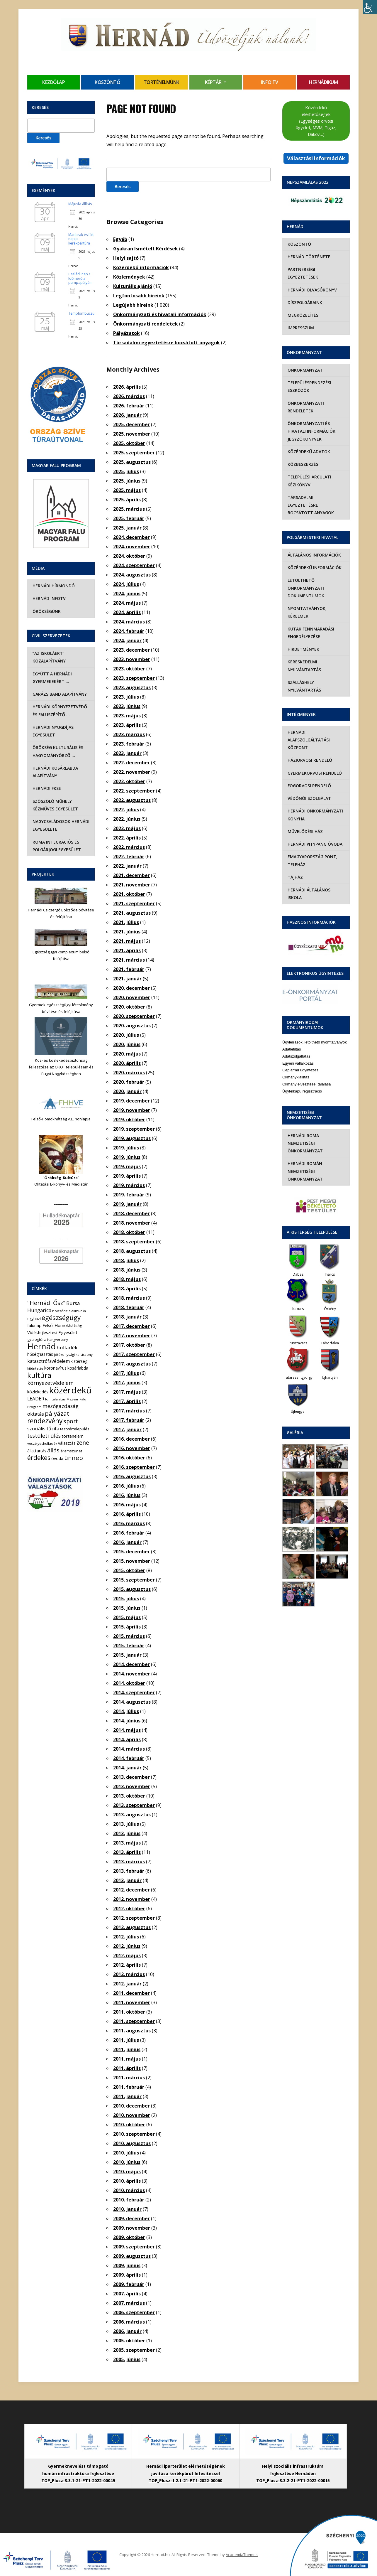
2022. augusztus (132, 800)
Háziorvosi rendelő (309, 752)
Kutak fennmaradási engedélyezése (310, 624)
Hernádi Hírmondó (53, 586)
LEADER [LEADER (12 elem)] (35, 1398)
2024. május (127, 603)
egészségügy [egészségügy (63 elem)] (61, 1317)
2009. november (131, 2228)
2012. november (131, 1899)
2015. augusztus (132, 1589)
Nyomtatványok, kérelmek (306, 604)
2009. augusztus (132, 2256)
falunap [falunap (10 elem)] (34, 1325)
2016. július (126, 1486)
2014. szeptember (134, 1692)
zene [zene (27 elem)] (83, 1443)
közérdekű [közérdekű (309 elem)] (70, 1390)
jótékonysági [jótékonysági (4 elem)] (64, 1354)
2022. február (128, 856)
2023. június (126, 706)
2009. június (126, 2265)
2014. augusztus (132, 1702)
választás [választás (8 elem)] (67, 1443)
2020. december (131, 988)
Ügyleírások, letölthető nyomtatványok (314, 1027)
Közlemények (129, 277)
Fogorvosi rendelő (308, 778)
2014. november (131, 1673)
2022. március (129, 847)
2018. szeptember (134, 1241)
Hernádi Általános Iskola (316, 882)
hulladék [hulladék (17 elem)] (67, 1347)
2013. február (128, 1871)
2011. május (127, 2059)
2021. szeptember (134, 903)
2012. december (131, 1890)
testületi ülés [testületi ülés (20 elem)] (44, 1435)
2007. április (127, 2293)
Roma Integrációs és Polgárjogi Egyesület (56, 845)
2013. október (129, 1796)
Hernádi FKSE (46, 788)
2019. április (127, 1176)
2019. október (129, 1119)
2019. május (127, 1166)
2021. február (128, 969)
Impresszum (300, 328)
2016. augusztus (132, 1476)
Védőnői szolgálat (308, 790)
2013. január (127, 1880)
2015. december (131, 1551)
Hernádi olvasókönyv (311, 290)
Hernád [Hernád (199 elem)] (41, 1346)
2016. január (127, 1542)
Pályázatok (126, 333)
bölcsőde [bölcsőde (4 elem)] (60, 1311)
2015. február (128, 1645)
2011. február (128, 2087)
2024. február (128, 631)
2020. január (127, 1091)
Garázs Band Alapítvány (59, 694)
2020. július (126, 1035)
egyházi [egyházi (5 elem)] (34, 1318)
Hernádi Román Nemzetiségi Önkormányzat (304, 1155)
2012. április (127, 1965)
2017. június (126, 1382)
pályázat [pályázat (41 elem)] (57, 1413)
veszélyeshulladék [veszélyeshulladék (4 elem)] (42, 1443)
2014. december (131, 1664)
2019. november (131, 1110)
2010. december (131, 2106)
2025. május (127, 490)
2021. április (127, 950)
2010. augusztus (132, 2143)
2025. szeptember (134, 452)
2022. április (127, 837)
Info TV (269, 82)
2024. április (127, 612)
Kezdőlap (53, 82)
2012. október (129, 1908)
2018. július (126, 1260)
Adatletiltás (291, 1034)
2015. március (129, 1636)
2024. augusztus (132, 574)
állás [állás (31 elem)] (53, 1450)
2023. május (127, 715)
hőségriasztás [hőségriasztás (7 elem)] (40, 1354)
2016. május (127, 1504)
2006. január (127, 2331)
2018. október (129, 1232)
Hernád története (308, 256)
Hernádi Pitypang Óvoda (314, 836)
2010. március (129, 2190)
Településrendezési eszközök (309, 386)
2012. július (126, 1936)
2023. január (127, 753)
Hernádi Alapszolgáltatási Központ (308, 732)
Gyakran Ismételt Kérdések (145, 248)
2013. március (129, 1861)
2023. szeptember (134, 678)
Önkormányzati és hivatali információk (159, 314)
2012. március (129, 1974)
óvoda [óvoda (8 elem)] (57, 1458)
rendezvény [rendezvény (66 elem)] (44, 1420)
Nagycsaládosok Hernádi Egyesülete (60, 825)
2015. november (131, 1561)
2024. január (127, 640)
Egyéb (120, 239)
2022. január (127, 866)
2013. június (126, 1833)
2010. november (131, 2115)
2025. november (131, 434)
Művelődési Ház (304, 824)
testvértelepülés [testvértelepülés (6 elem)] (74, 1429)
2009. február (128, 2284)
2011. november (131, 2002)
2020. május (127, 1054)
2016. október (129, 1457)
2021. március (129, 960)
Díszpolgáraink (304, 302)
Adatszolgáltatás (296, 1041)
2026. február (128, 405)
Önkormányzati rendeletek (145, 324)
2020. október (129, 1007)
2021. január (127, 978)
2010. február (128, 2199)
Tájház (294, 869)
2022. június (126, 819)
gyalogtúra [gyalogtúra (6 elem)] (36, 1339)
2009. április (127, 2275)
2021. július (126, 922)
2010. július (126, 2153)
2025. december (131, 424)
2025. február (128, 518)
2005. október (129, 2340)
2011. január (127, 2096)
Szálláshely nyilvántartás (303, 678)
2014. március (129, 1749)
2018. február (128, 1307)
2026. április (127, 387)
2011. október (129, 2012)
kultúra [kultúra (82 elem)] (39, 1375)
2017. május (127, 1392)
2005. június (126, 2359)
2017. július (126, 1373)
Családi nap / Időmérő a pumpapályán (79, 278)
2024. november (131, 546)
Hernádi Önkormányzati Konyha (314, 807)
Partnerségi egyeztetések (302, 273)
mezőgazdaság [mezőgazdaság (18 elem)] (61, 1406)
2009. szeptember (134, 2246)
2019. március (129, 1185)
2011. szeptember (134, 2021)
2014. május (127, 1730)
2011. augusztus (132, 2030)
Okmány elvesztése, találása (306, 1068)
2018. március (129, 1298)
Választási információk (316, 158)
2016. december (131, 1439)
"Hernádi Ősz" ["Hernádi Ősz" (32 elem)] (46, 1303)
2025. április (127, 499)
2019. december (131, 1101)
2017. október (129, 1345)
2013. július (126, 1824)
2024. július (126, 584)
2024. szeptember (134, 565)
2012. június (126, 1946)
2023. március (129, 734)
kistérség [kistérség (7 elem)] (79, 1361)
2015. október (129, 1570)
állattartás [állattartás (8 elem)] (36, 1451)
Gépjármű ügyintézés (300, 1055)
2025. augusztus (132, 462)
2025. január (127, 528)
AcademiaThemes (242, 2554)
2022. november (131, 772)
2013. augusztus (132, 1814)
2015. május (127, 1617)
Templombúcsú (81, 313)
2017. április (127, 1401)
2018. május (127, 1279)
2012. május (127, 1955)
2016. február (128, 1533)
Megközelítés (302, 315)
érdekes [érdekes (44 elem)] (38, 1458)
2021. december (131, 875)
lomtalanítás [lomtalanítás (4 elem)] (55, 1399)
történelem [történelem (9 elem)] (73, 1436)
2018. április (127, 1288)
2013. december (131, 1777)
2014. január (127, 1767)
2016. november (131, 1448)
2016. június (126, 1495)
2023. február (128, 744)
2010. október (129, 2124)
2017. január (127, 1429)
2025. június (126, 481)
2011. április (127, 2068)
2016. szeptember (134, 1467)
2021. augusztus (132, 913)
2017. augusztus (132, 1364)
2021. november (131, 884)
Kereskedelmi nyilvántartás (303, 658)
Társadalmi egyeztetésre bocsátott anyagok (166, 342)
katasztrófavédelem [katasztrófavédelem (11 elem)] (48, 1361)
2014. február (128, 1758)
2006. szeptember (134, 2312)
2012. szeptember (134, 1918)
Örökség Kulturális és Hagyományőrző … (57, 751)
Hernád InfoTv (48, 598)
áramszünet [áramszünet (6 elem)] (71, 1451)
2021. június (126, 931)
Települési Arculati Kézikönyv (309, 480)
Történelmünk (161, 82)
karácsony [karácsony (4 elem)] (84, 1354)
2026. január (127, 415)
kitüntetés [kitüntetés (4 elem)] (35, 1368)
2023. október (129, 668)
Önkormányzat (304, 370)
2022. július (126, 809)
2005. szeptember (134, 2350)
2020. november (131, 997)
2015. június (126, 1608)
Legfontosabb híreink (138, 295)
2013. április (127, 1852)
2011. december (131, 1993)
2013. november (131, 1786)
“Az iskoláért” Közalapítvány (48, 657)
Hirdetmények (303, 641)
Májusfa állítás (80, 203)
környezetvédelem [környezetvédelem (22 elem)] (50, 1382)
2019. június (126, 1157)
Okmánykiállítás (295, 1062)
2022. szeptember (134, 791)
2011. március (129, 2077)
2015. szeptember (134, 1580)
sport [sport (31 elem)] (70, 1421)
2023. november (131, 659)
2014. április (127, 1739)
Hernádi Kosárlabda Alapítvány (54, 771)
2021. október (129, 894)
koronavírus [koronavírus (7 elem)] (55, 1368)
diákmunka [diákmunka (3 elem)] (77, 1311)
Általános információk (313, 547)
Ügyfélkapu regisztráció (302, 1075)
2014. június (126, 1720)
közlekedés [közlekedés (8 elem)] (37, 1392)
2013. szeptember (134, 1805)
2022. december (131, 762)
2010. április (127, 2181)
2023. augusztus (132, 687)
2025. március (129, 509)
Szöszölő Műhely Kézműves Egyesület (54, 805)
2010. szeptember (134, 2134)
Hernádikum (323, 82)
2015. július (126, 1598)
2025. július (126, 471)
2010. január (127, 2209)
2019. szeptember (134, 1129)
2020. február (128, 1082)
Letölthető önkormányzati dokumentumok (305, 580)
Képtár (213, 82)
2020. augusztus (132, 1025)
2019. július (126, 1147)
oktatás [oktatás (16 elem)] (35, 1413)
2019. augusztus (132, 1138)
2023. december (131, 650)
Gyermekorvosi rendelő (314, 765)
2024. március (129, 621)
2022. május (127, 828)
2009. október (129, 2237)
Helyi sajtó (126, 258)
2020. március (129, 1072)
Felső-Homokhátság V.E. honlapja (61, 1119)
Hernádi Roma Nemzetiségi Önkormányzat (304, 1127)
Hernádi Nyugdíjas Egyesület (52, 731)
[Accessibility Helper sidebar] (370, 7)
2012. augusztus (132, 1927)
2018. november (131, 1223)
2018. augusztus (132, 1251)
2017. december (131, 1326)
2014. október (129, 1683)
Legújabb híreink (133, 305)
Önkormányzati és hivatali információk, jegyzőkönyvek (311, 431)
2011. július (126, 2040)
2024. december (131, 537)
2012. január (127, 1983)
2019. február (128, 1194)
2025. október (129, 443)
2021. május (127, 941)
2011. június (126, 2049)
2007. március (129, 2303)
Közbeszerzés (302, 464)
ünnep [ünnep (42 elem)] (73, 1458)
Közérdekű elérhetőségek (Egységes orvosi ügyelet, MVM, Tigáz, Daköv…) (316, 120)
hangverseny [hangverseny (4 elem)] (57, 1339)
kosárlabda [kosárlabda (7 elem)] (77, 1368)
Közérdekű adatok (308, 451)
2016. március (129, 1523)
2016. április (127, 1514)
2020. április (127, 1063)
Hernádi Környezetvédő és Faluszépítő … (59, 710)
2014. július (126, 1711)
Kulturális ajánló (132, 286)
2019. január (127, 1204)
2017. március (129, 1410)
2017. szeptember (134, 1354)
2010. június (126, 2162)
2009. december (131, 2218)
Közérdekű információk (141, 267)
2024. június (126, 593)
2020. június (126, 1044)
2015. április (127, 1627)
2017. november (131, 1335)
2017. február (128, 1420)
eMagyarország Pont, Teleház (312, 852)
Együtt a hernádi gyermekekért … (51, 677)
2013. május (127, 1843)
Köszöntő (107, 82)
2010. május (127, 2171)
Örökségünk (46, 611)
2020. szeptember (134, 1016)
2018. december (131, 1213)
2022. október (129, 781)
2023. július (126, 697)
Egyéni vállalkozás (298, 1048)
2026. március (129, 396)
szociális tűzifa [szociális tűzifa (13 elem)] (43, 1428)
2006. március (129, 2322)
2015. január (127, 1655)
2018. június (126, 1270)
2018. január (127, 1317)
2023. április (127, 725)
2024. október (129, 556)
